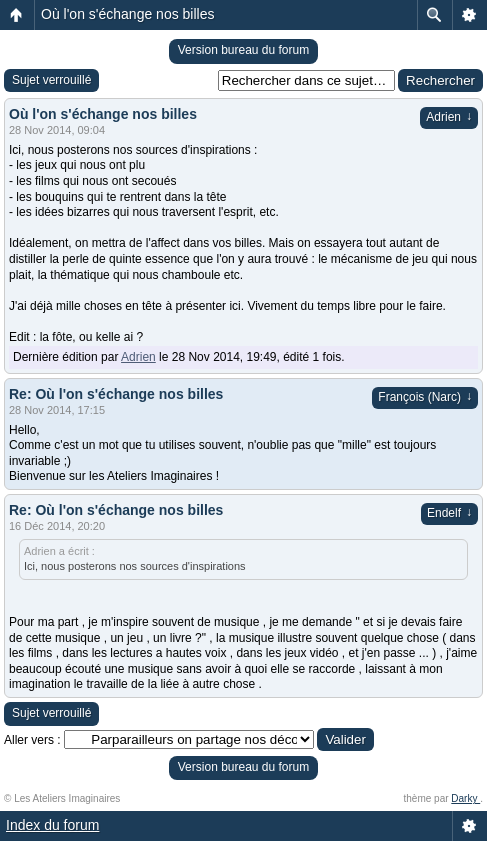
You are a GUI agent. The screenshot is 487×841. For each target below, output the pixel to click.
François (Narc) (425, 397)
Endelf (449, 513)
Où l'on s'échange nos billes (127, 14)
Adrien (449, 117)
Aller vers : (32, 740)
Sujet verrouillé (51, 80)
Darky (465, 798)
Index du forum (52, 825)
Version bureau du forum (243, 50)
